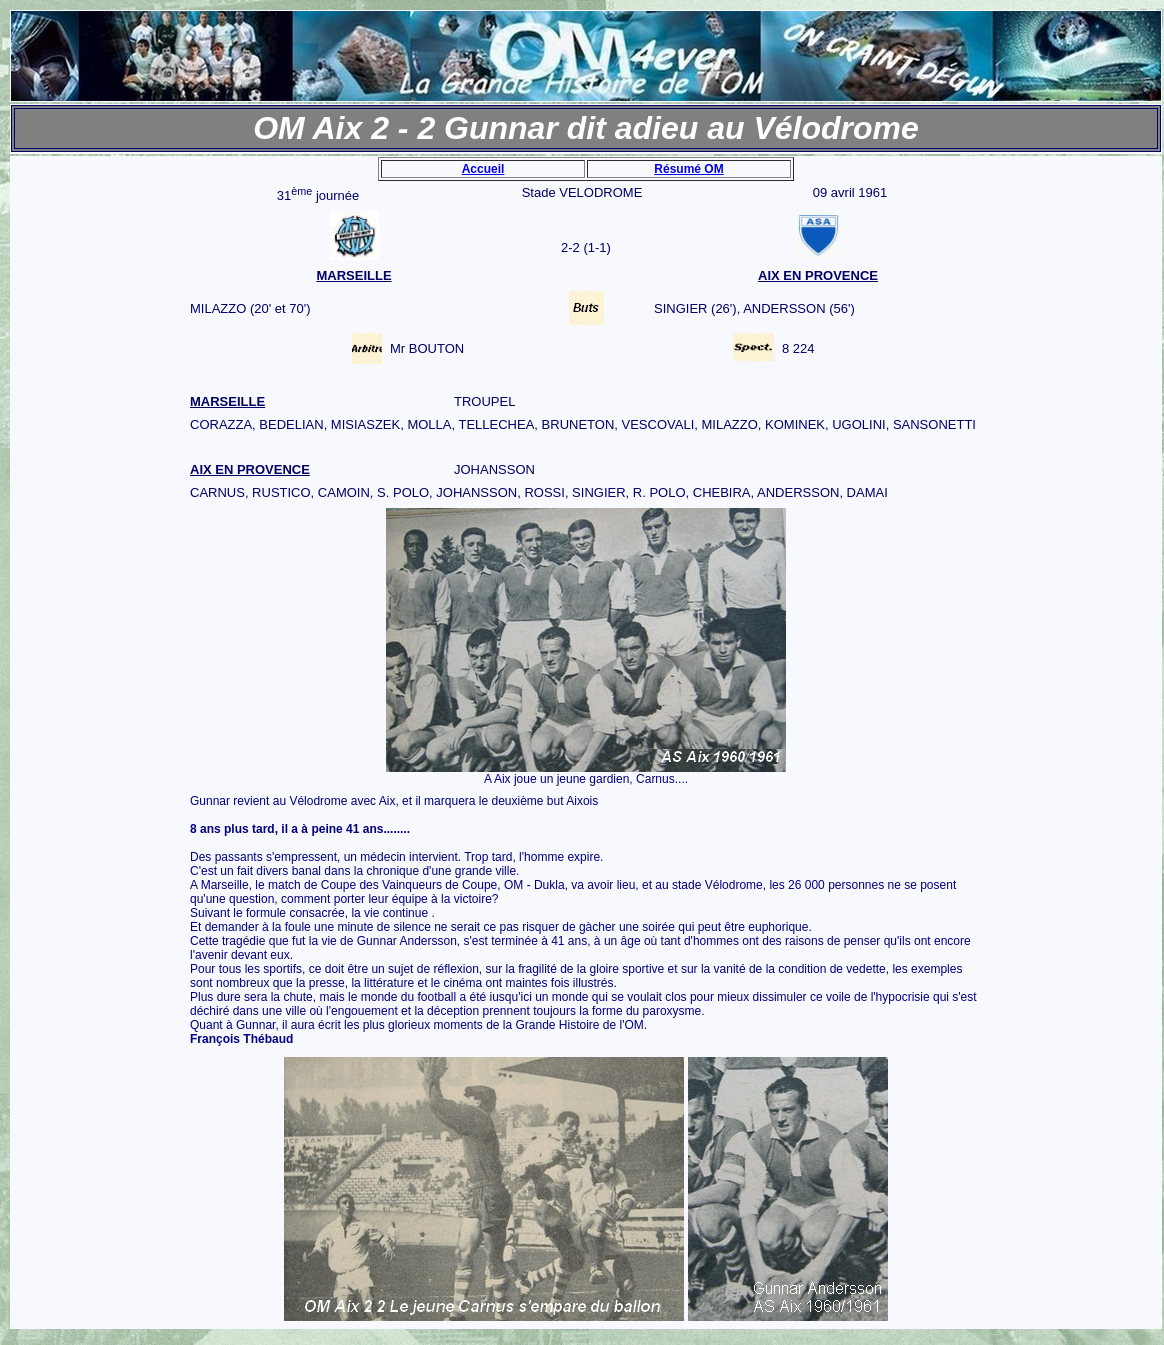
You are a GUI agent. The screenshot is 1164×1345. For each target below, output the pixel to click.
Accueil (483, 169)
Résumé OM (688, 169)
